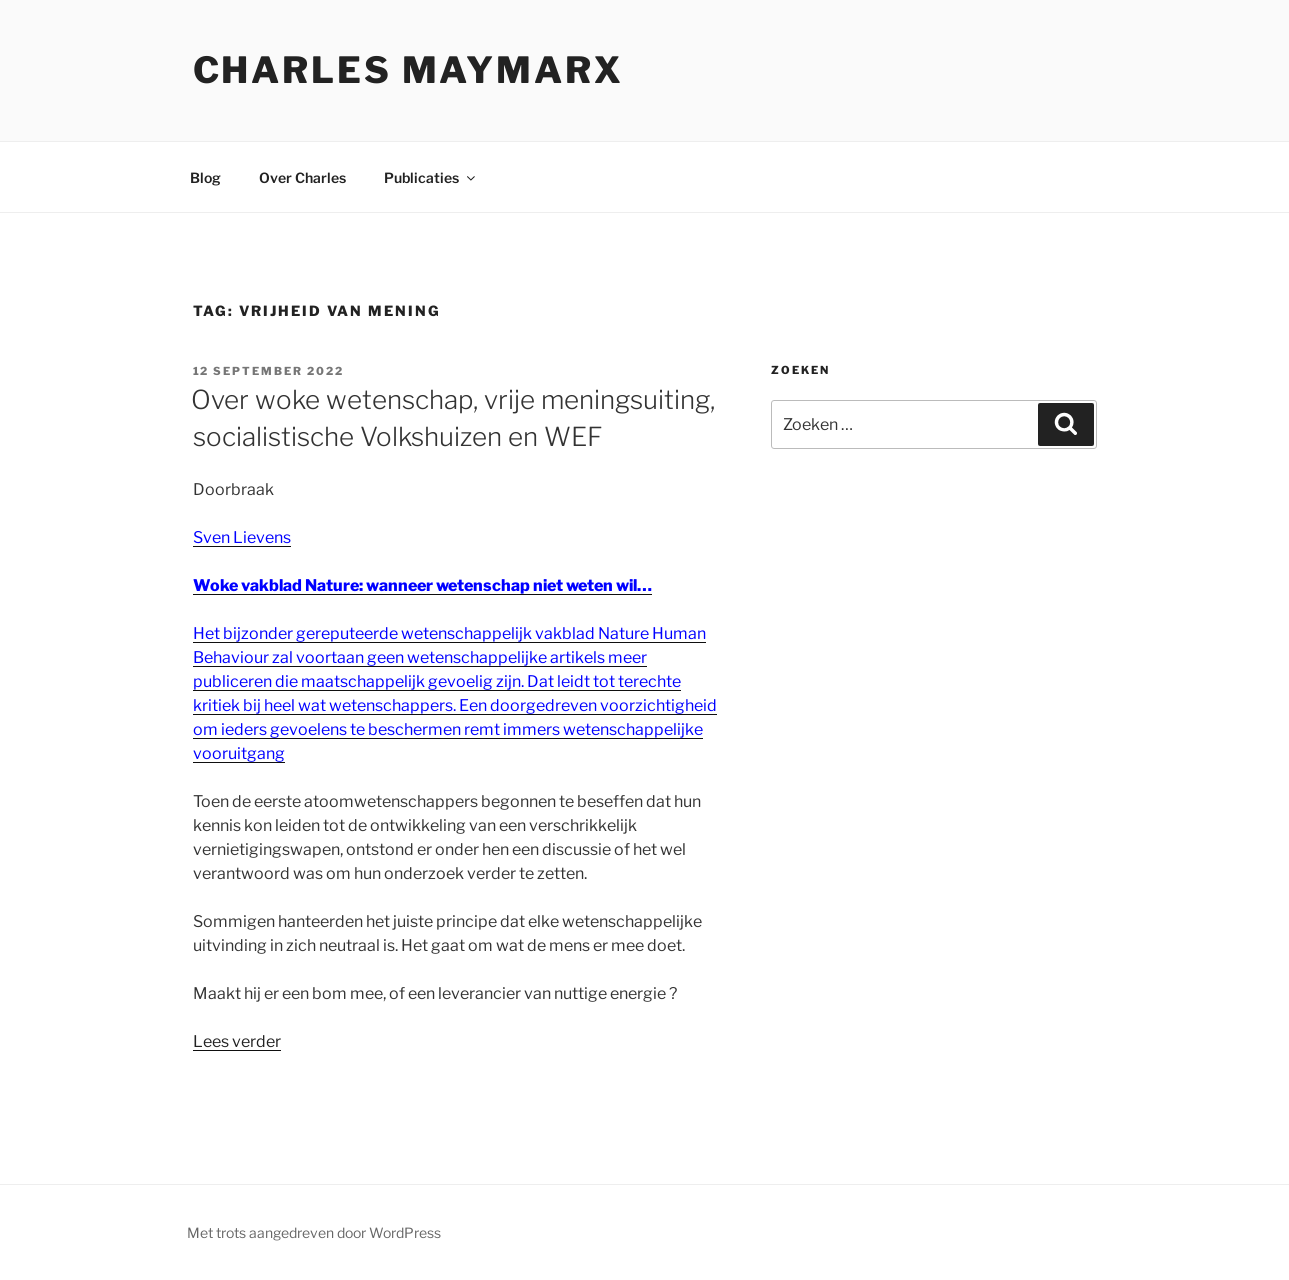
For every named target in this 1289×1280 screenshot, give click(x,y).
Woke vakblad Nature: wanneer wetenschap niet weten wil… (422, 585)
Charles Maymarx (408, 70)
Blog (205, 177)
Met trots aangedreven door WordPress (314, 1232)
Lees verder (237, 1041)
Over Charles (302, 177)
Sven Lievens (242, 537)
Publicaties (431, 177)
